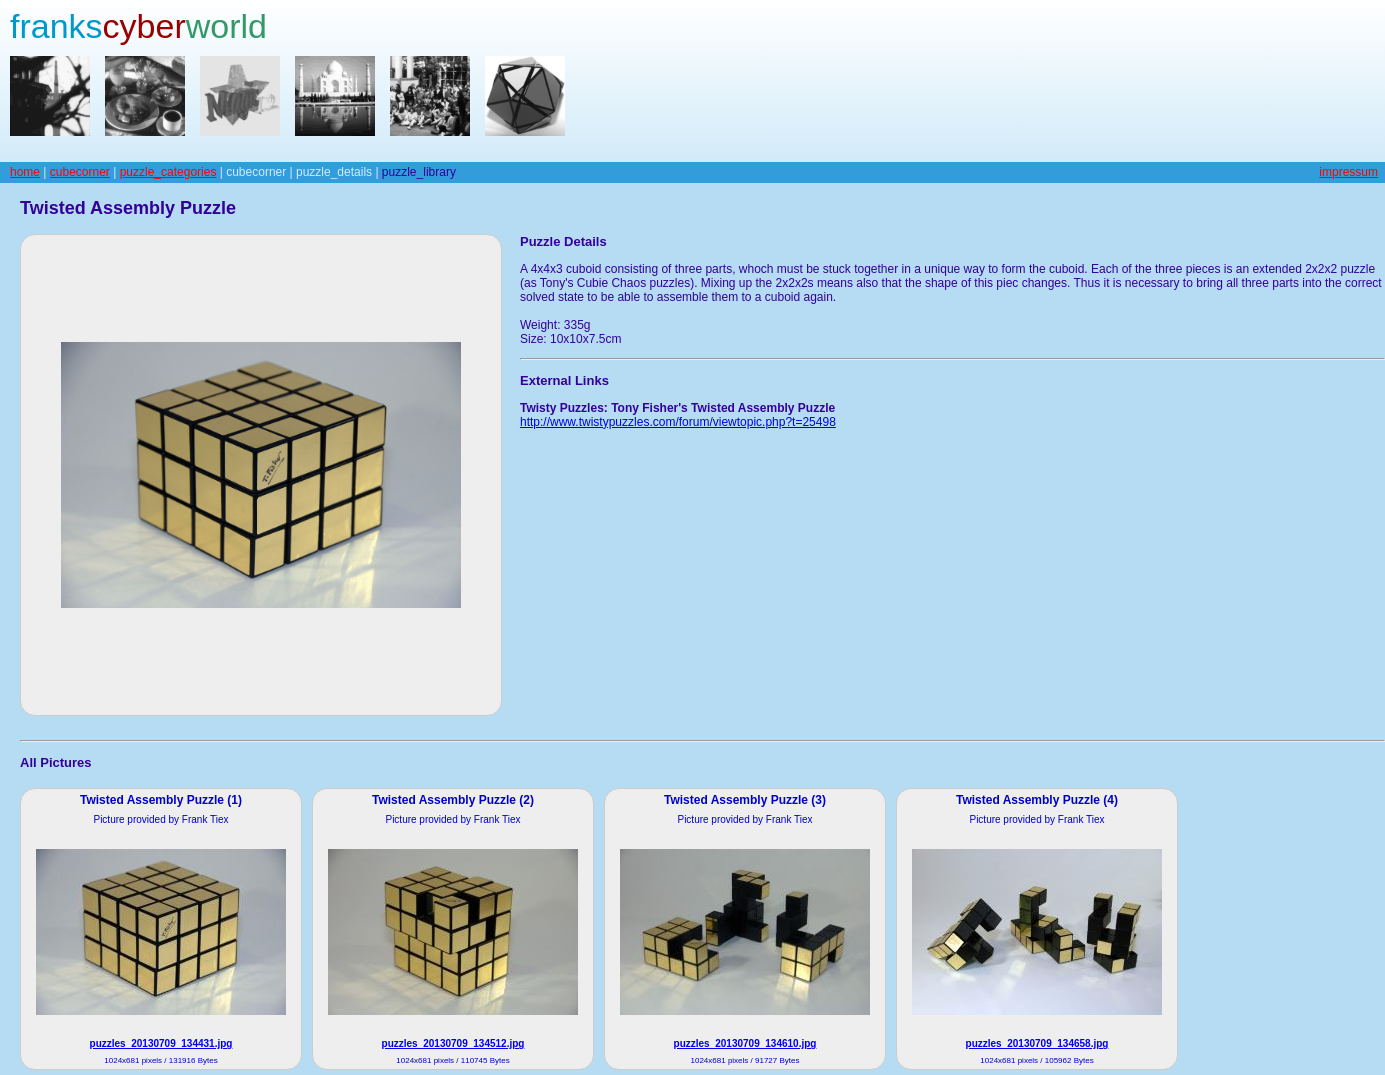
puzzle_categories (168, 172)
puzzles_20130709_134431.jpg (161, 1043)
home (25, 172)
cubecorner (80, 172)
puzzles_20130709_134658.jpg (1037, 1043)
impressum (1348, 172)
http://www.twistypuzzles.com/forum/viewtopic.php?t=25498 (678, 422)
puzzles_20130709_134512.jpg (453, 1043)
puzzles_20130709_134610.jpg (745, 1043)
